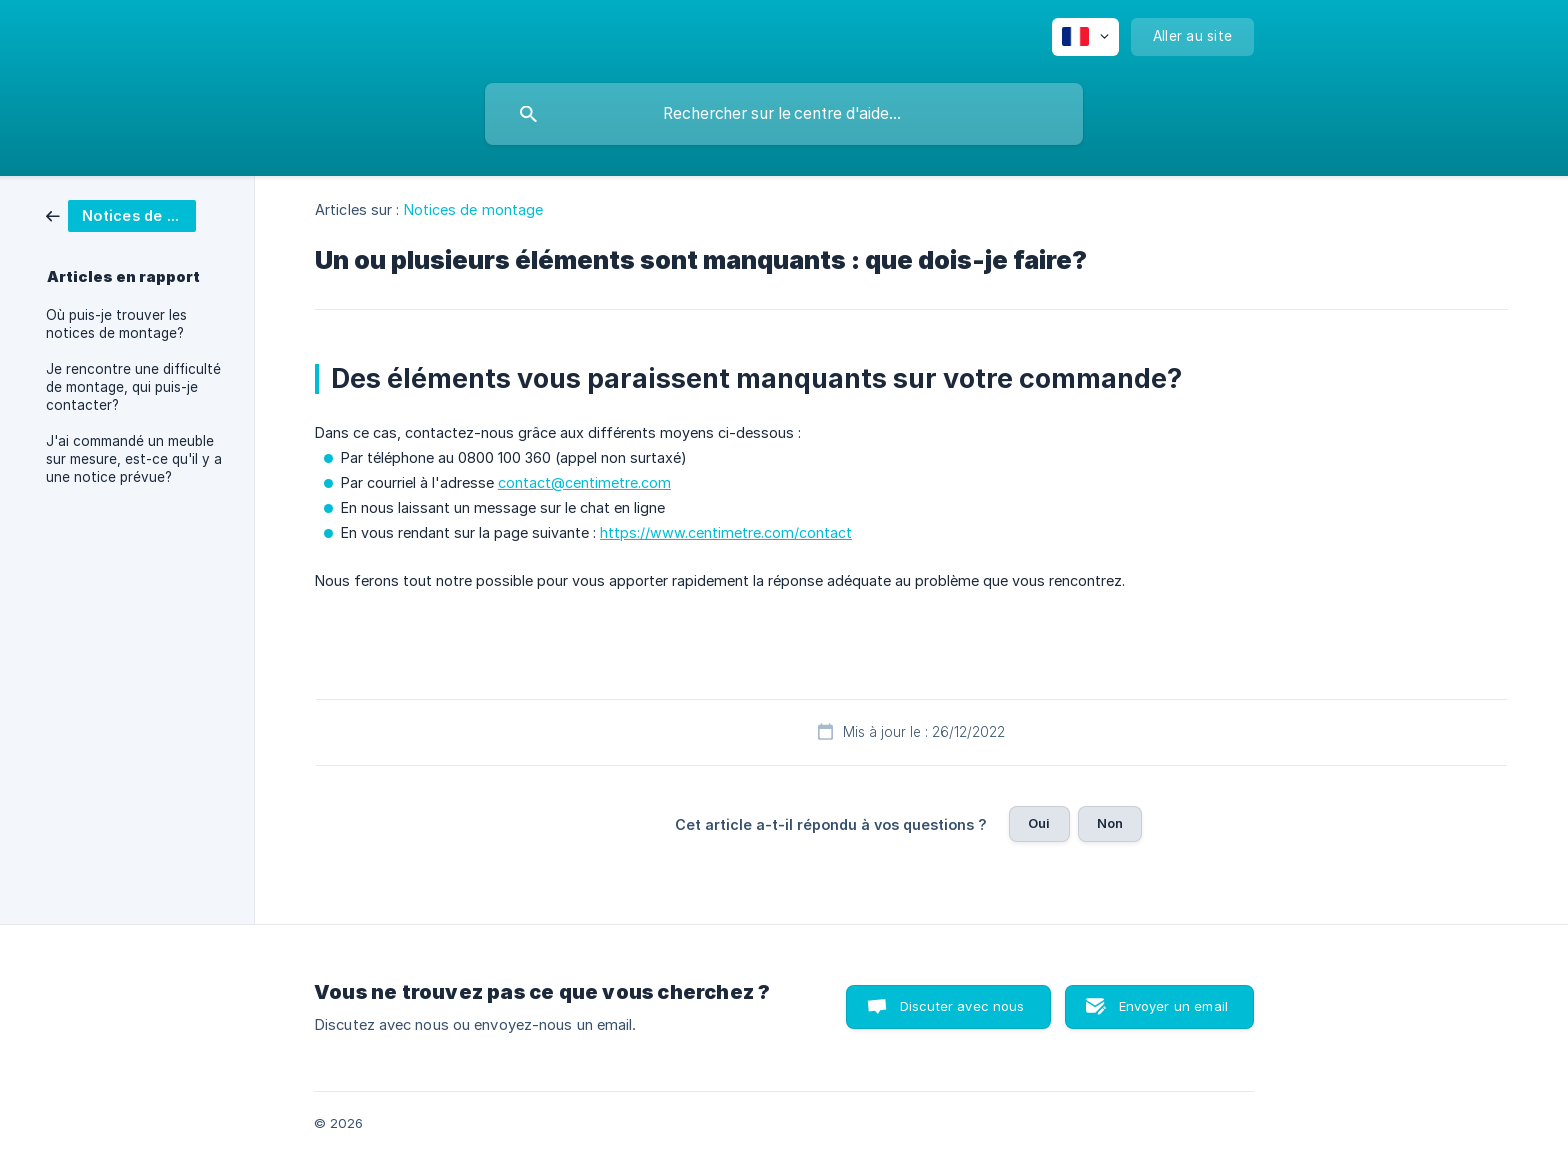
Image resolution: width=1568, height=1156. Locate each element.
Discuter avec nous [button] (962, 1006)
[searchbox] (784, 114)
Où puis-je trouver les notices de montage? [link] (116, 324)
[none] (1085, 37)
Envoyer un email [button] (1173, 1006)
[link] (121, 214)
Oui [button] (1039, 823)
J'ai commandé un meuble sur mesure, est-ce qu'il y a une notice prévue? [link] (134, 459)
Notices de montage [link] (474, 209)
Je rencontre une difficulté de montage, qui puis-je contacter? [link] (133, 387)
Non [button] (1110, 823)
